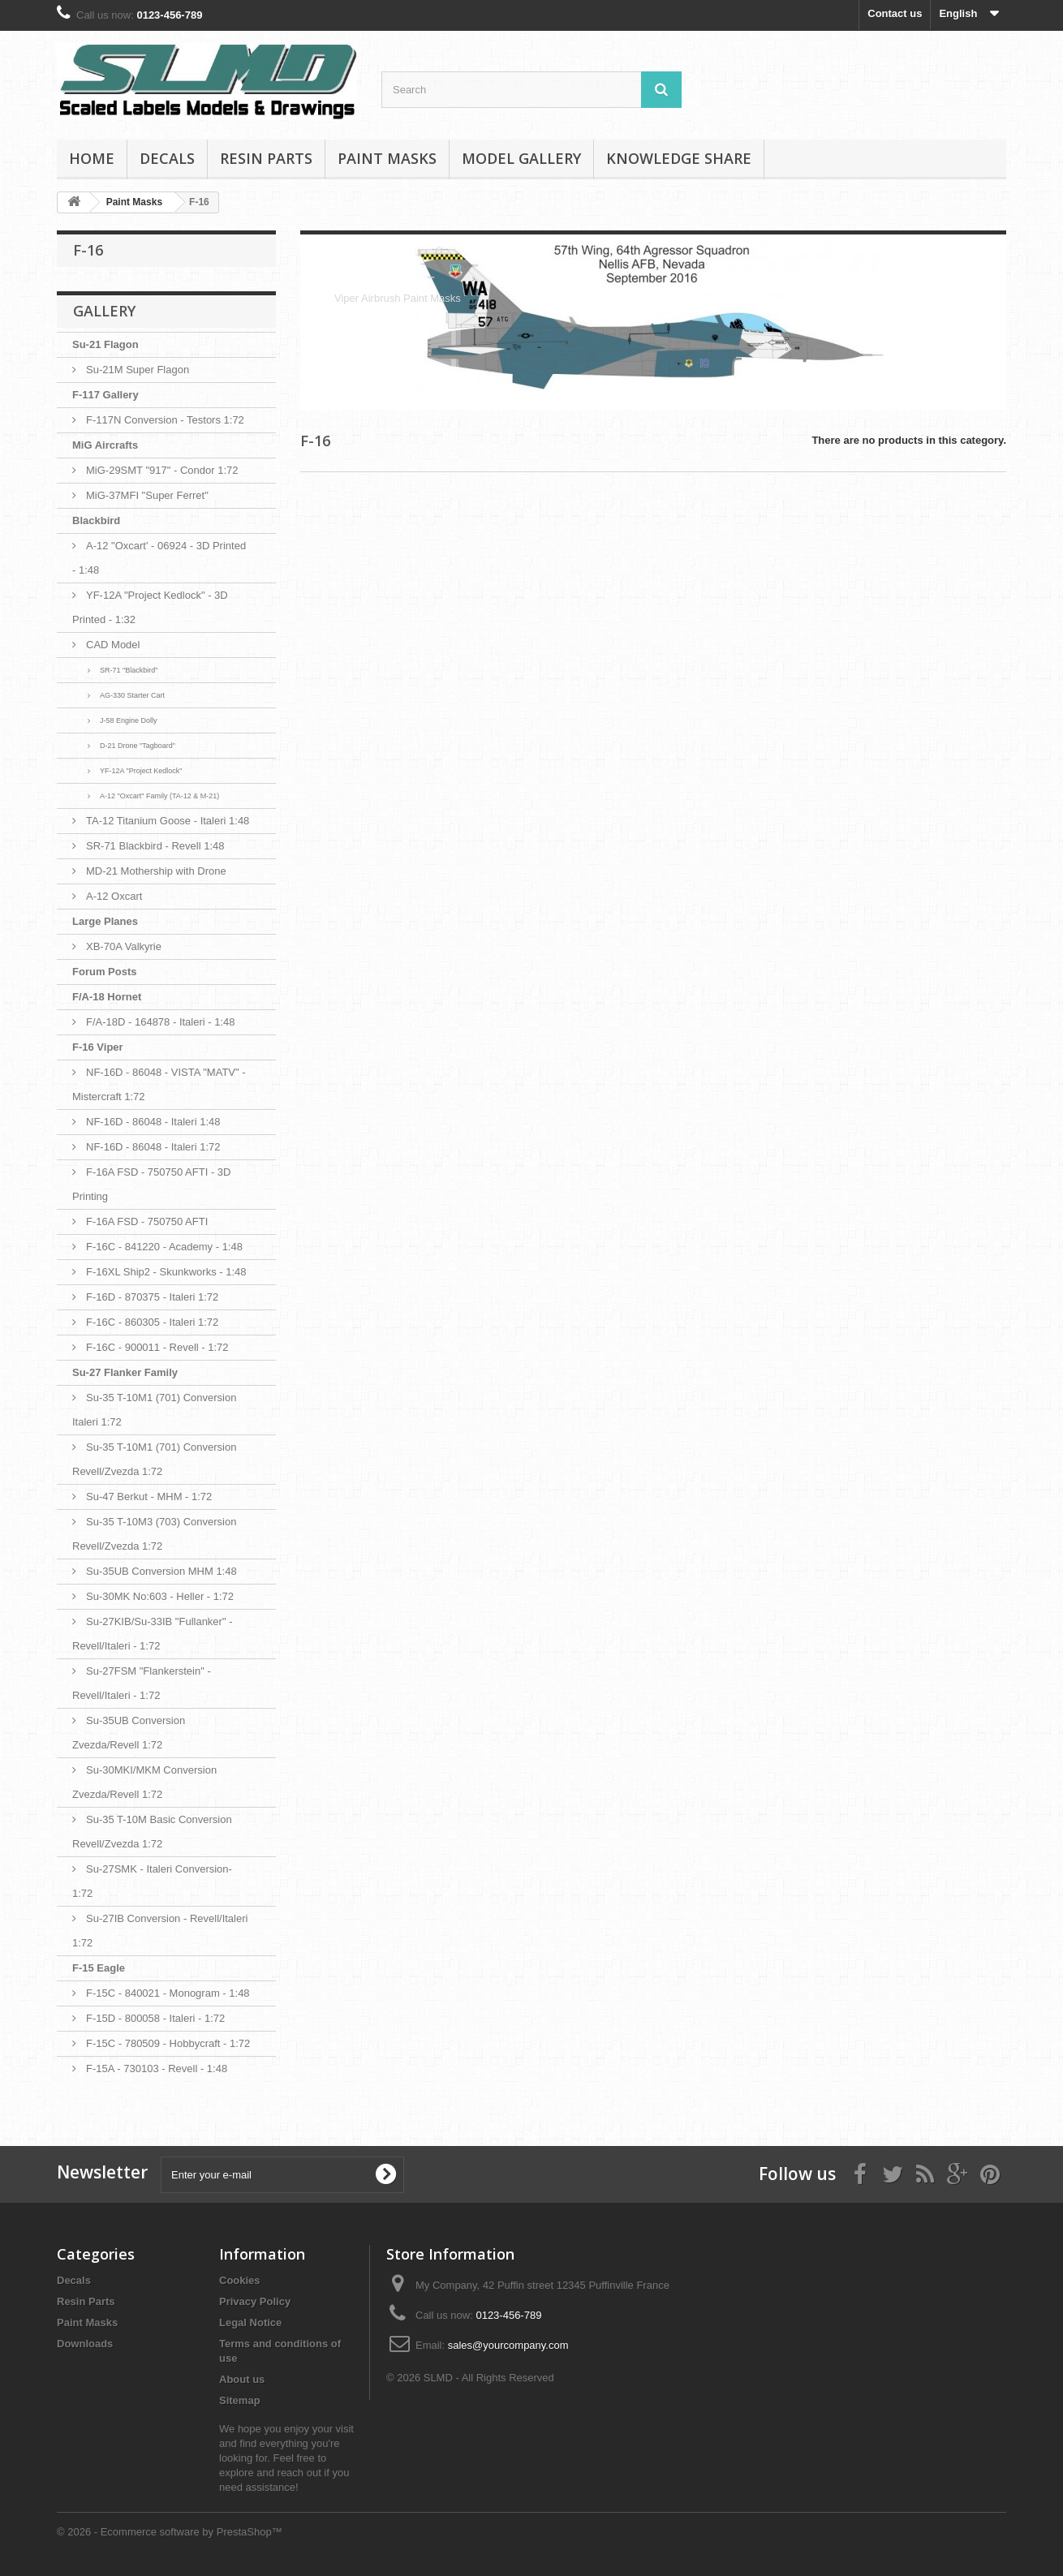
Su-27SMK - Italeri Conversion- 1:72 (152, 1881)
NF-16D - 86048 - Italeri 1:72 (153, 1147)
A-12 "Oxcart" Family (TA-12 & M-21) (159, 796)
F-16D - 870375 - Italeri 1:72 (152, 1297)
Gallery (104, 310)
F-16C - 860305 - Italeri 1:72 (152, 1322)
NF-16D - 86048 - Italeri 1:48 (153, 1122)
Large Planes (105, 921)
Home (91, 158)
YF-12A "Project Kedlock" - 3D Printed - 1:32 (150, 607)
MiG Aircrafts (105, 445)
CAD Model (113, 645)
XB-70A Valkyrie (123, 946)
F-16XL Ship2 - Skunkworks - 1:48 (166, 1272)
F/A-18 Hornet (106, 997)
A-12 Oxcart (114, 896)
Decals (167, 158)
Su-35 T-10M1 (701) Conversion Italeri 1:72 (154, 1409)
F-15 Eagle (98, 1968)
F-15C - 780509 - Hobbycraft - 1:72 (168, 2043)
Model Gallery (521, 158)
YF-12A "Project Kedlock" (141, 771)
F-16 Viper (97, 1047)
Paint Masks (387, 158)
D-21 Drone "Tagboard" (137, 746)
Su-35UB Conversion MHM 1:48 (161, 1571)
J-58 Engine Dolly (128, 720)
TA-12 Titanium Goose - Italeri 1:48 (167, 821)
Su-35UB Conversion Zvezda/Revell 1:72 (128, 1732)
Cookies (239, 2280)
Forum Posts (104, 971)
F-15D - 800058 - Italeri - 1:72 (155, 2018)
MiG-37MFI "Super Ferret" (147, 495)
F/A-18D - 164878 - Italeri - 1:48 (160, 1022)
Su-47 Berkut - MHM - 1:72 (149, 1496)
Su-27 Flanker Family (125, 1372)
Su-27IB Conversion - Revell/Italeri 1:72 (159, 1930)
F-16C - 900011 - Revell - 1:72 (157, 1347)
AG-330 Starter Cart (132, 695)
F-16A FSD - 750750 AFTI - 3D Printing (151, 1184)
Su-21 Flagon (105, 344)
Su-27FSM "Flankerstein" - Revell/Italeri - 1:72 (141, 1683)
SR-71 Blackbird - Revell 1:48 (155, 846)
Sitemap (239, 2400)
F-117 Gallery (105, 395)
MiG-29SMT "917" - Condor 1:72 (162, 470)
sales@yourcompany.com (508, 2345)
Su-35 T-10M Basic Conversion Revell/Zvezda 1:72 (152, 1831)
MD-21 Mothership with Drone (156, 871)
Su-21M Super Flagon (137, 369)
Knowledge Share (678, 158)
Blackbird (96, 520)
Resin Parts (266, 158)
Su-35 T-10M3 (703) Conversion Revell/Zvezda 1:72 (154, 1534)
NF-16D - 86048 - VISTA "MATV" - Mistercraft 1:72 (159, 1084)
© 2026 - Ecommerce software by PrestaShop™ (169, 2532)
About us (242, 2379)
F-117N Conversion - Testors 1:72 (165, 420)
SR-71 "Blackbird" (128, 670)
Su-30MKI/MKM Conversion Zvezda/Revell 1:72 (144, 1782)
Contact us (894, 13)
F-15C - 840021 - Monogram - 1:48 (168, 1993)
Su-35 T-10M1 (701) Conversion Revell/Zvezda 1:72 (154, 1459)
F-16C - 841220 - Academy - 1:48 (164, 1247)
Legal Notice (250, 2322)
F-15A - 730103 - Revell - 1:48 (156, 2068)
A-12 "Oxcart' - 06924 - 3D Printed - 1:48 (159, 558)
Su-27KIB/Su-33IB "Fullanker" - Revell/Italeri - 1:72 (152, 1633)
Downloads (85, 2343)
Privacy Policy (254, 2301)
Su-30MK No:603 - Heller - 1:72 (160, 1596)
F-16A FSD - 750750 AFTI (147, 1221)
